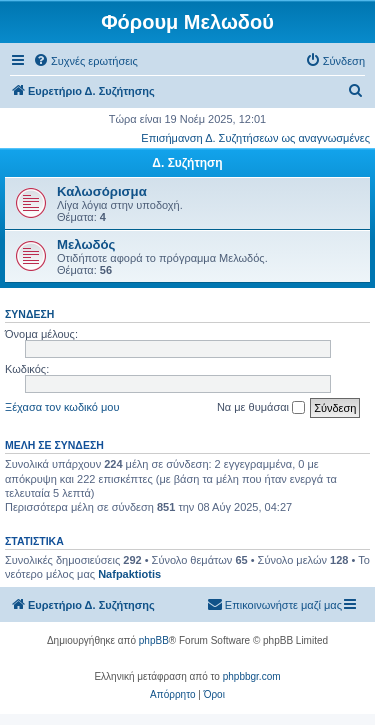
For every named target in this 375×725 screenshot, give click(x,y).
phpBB (154, 640)
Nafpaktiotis (129, 574)
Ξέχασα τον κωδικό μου (62, 407)
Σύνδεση (29, 314)
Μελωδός (86, 244)
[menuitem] (85, 61)
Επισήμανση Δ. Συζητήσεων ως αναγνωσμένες (255, 138)
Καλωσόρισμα (102, 191)
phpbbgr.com (252, 676)
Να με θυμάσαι (261, 408)
